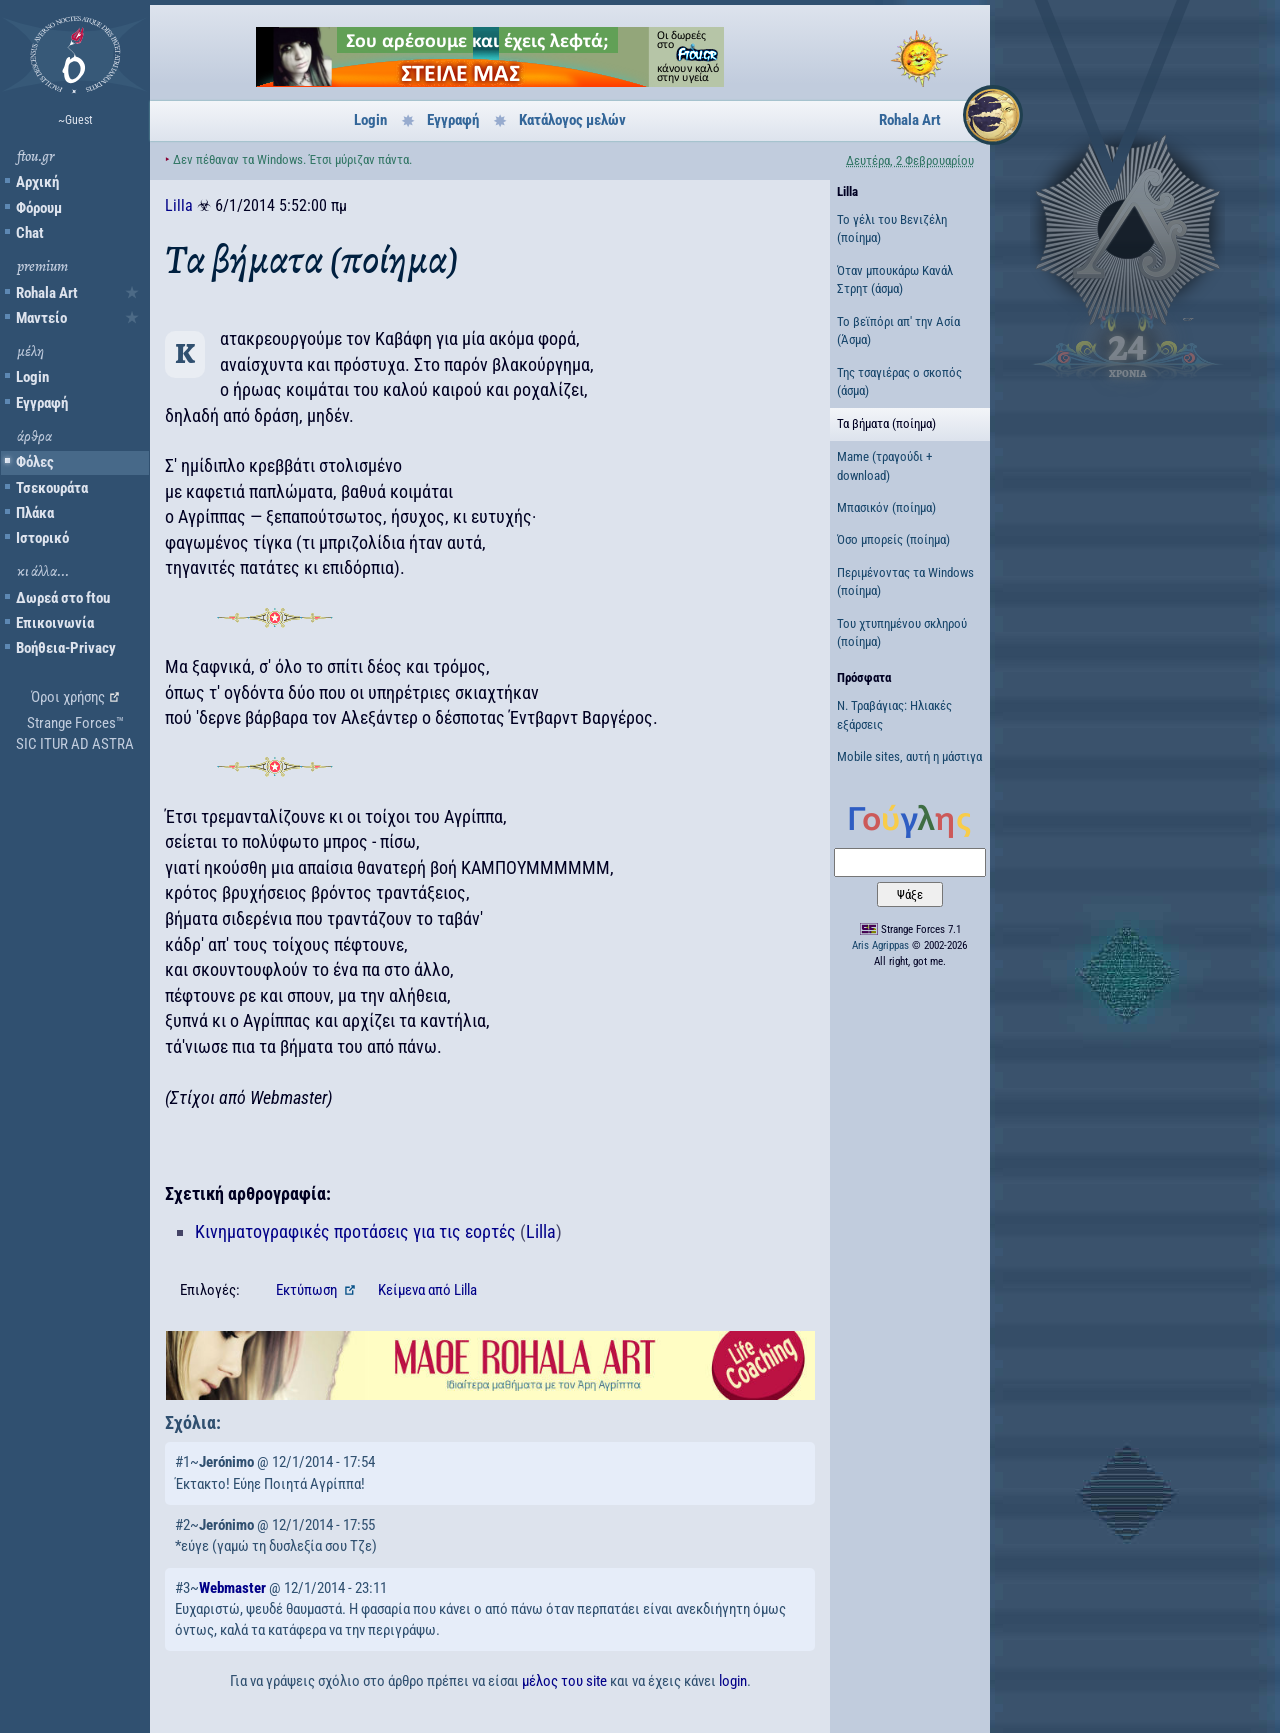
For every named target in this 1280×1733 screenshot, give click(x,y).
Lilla (179, 205)
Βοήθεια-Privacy (66, 648)
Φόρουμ (39, 208)
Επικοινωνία (55, 623)
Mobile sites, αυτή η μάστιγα (909, 756)
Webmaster (232, 1588)
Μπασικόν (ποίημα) (886, 507)
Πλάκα (35, 513)
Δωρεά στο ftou (63, 598)
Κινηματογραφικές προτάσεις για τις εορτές (355, 1231)
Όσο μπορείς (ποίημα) (893, 539)
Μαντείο (41, 318)
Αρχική (37, 182)
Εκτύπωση (308, 1290)
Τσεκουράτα (52, 488)
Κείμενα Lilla (427, 1290)
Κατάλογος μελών (572, 120)
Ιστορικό (42, 538)
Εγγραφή (42, 403)
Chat (30, 233)
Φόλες (35, 462)
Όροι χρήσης (68, 697)
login (733, 1681)
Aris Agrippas (880, 945)
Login (32, 377)
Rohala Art (47, 293)
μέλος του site (564, 1681)
